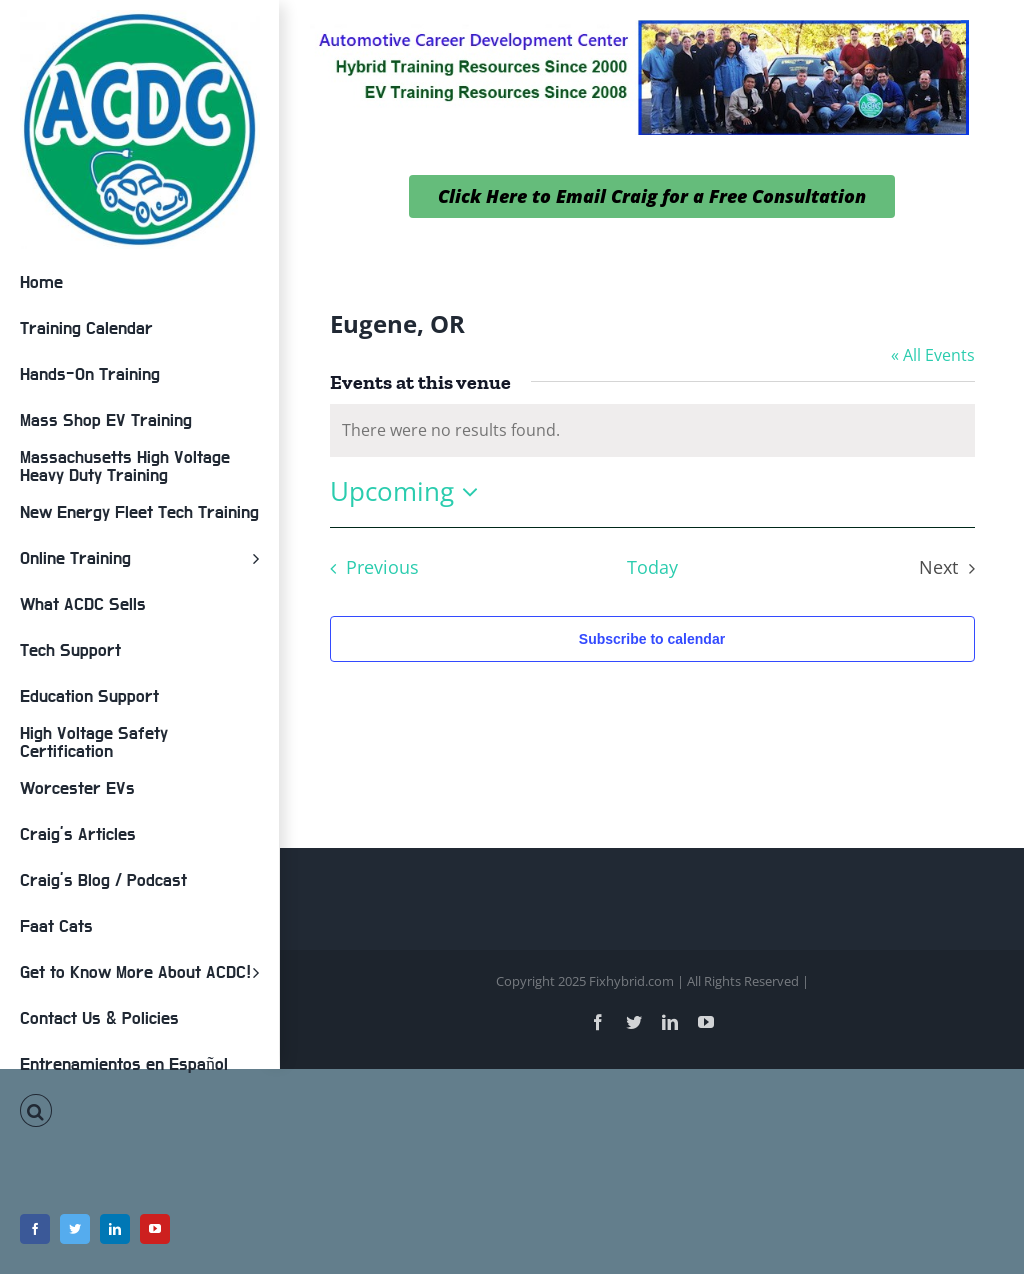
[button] (139, 1111)
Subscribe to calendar (652, 639)
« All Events (933, 355)
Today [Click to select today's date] (652, 567)
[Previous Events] (369, 568)
